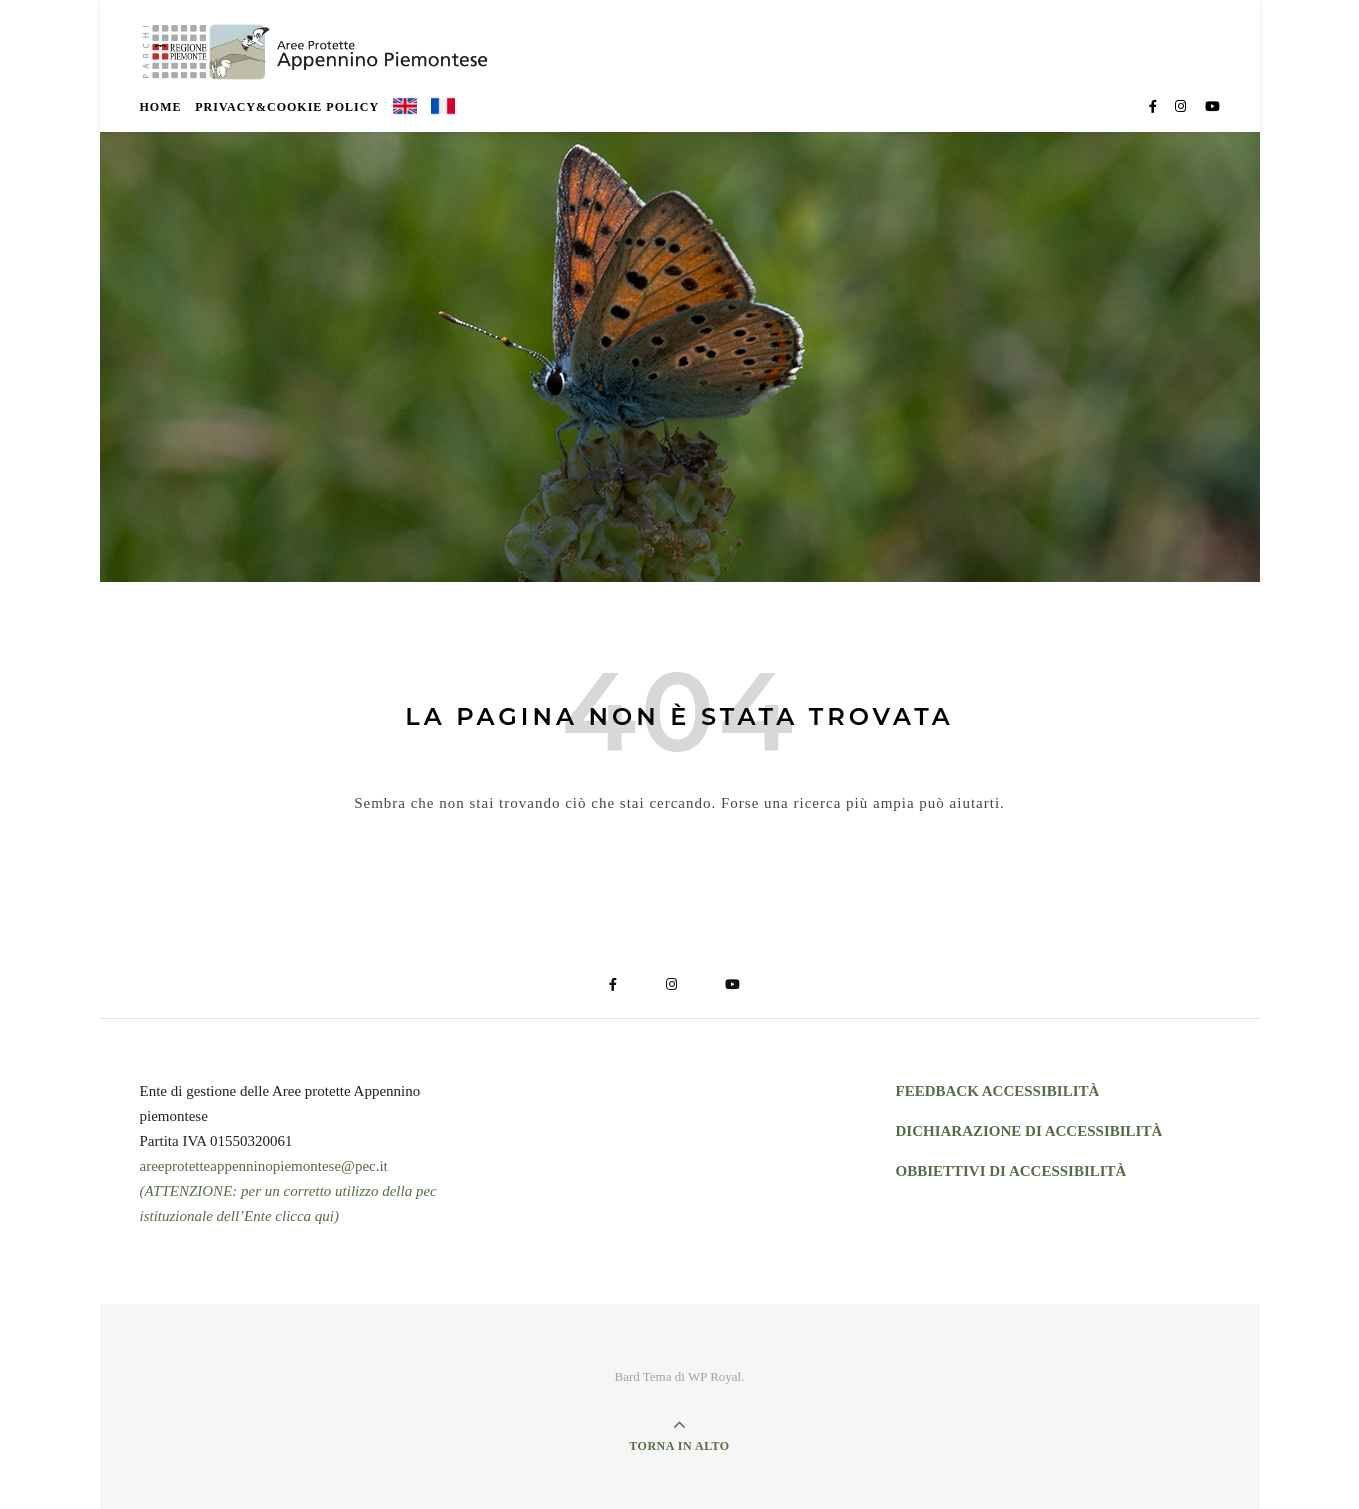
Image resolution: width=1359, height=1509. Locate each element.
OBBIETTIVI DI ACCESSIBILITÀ (1011, 1171)
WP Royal (714, 1376)
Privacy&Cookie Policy (287, 107)
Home (161, 107)
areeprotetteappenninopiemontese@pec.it (264, 1166)
